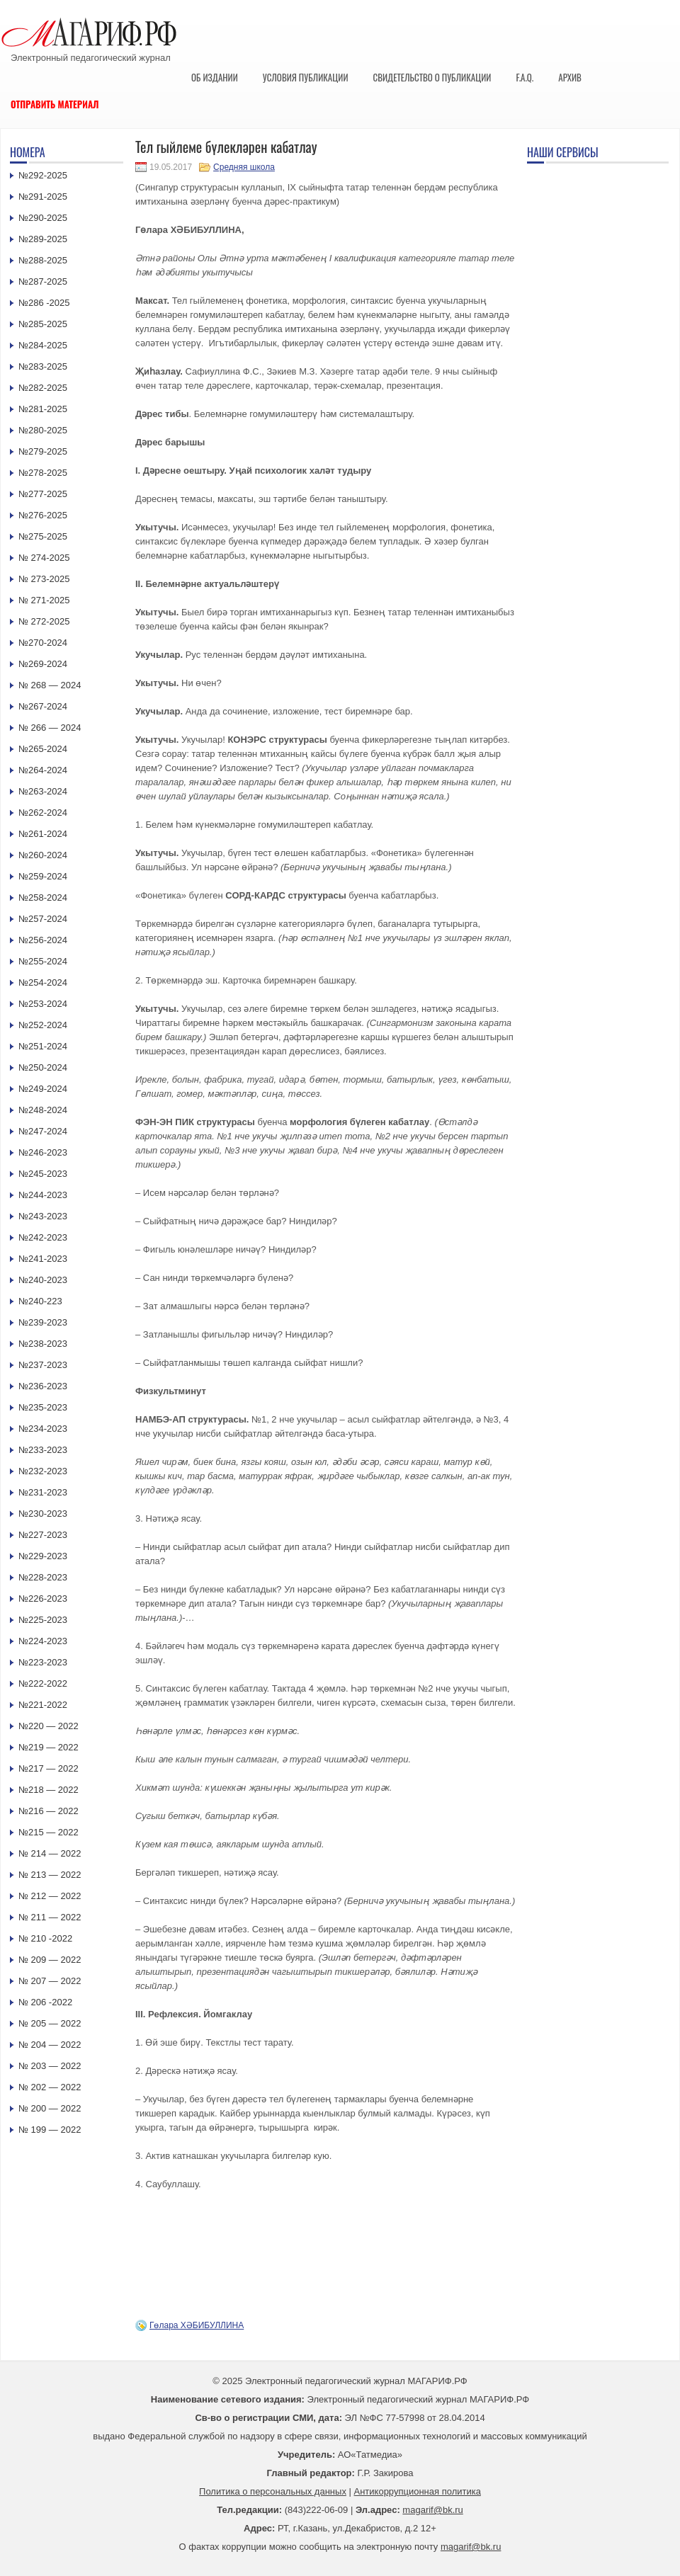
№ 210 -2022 (45, 1938)
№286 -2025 (44, 302)
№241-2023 (42, 1258)
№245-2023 (42, 1173)
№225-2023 (42, 1619)
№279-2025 (42, 451)
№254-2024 (42, 982)
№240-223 (40, 1301)
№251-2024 (42, 1046)
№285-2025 (42, 324)
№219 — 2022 (48, 1747)
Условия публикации (305, 77)
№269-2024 (42, 664)
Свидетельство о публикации (432, 77)
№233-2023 (42, 1449)
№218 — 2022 (48, 1789)
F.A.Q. (524, 77)
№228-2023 (42, 1577)
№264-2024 (42, 770)
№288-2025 (42, 260)
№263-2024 (42, 791)
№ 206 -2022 (45, 2002)
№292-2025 (42, 175)
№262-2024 (42, 812)
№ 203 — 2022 (49, 2066)
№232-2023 (42, 1471)
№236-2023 (42, 1386)
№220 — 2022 (48, 1726)
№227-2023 (42, 1534)
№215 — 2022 (48, 1832)
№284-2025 (42, 345)
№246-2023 (42, 1152)
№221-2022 (42, 1704)
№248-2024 (42, 1110)
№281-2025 (42, 409)
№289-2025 (42, 239)
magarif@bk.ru (432, 2509)
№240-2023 (42, 1280)
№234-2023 (42, 1428)
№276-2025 (42, 515)
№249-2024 (42, 1088)
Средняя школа (244, 167)
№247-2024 (42, 1131)
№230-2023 (42, 1513)
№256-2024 (42, 940)
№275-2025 (42, 536)
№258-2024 (42, 897)
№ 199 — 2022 (49, 2129)
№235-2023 (42, 1407)
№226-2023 (42, 1598)
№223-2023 (42, 1662)
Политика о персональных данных (272, 2491)
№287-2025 (42, 281)
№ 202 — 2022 (49, 2087)
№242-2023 (42, 1237)
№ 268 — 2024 (49, 685)
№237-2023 (42, 1365)
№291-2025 (42, 196)
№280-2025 (42, 430)
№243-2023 (42, 1216)
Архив (570, 77)
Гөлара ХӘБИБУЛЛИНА (196, 2325)
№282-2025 (42, 387)
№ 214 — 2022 (49, 1853)
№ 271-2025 (44, 600)
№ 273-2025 (44, 579)
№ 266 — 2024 (49, 727)
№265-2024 (42, 748)
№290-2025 (42, 217)
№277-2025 (42, 494)
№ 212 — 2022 (49, 1896)
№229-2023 (42, 1556)
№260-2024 (42, 855)
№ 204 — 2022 (49, 2044)
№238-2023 (42, 1343)
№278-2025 (42, 472)
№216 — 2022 (48, 1811)
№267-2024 (42, 706)
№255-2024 (42, 961)
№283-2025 (42, 366)
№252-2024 (42, 1025)
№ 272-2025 (44, 621)
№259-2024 (42, 876)
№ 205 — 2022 (49, 2023)
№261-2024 (42, 833)
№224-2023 (42, 1641)
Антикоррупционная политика (417, 2491)
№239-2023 (42, 1322)
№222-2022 (42, 1683)
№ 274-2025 (44, 557)
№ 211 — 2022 (49, 1917)
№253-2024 (42, 1003)
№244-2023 (42, 1195)
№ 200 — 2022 (49, 2108)
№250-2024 (42, 1067)
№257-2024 (42, 918)
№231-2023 (42, 1492)
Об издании (214, 77)
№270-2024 (42, 642)
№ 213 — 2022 (49, 1874)
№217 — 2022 (48, 1768)
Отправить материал (55, 104)
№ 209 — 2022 (49, 1959)
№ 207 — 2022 (49, 1981)
